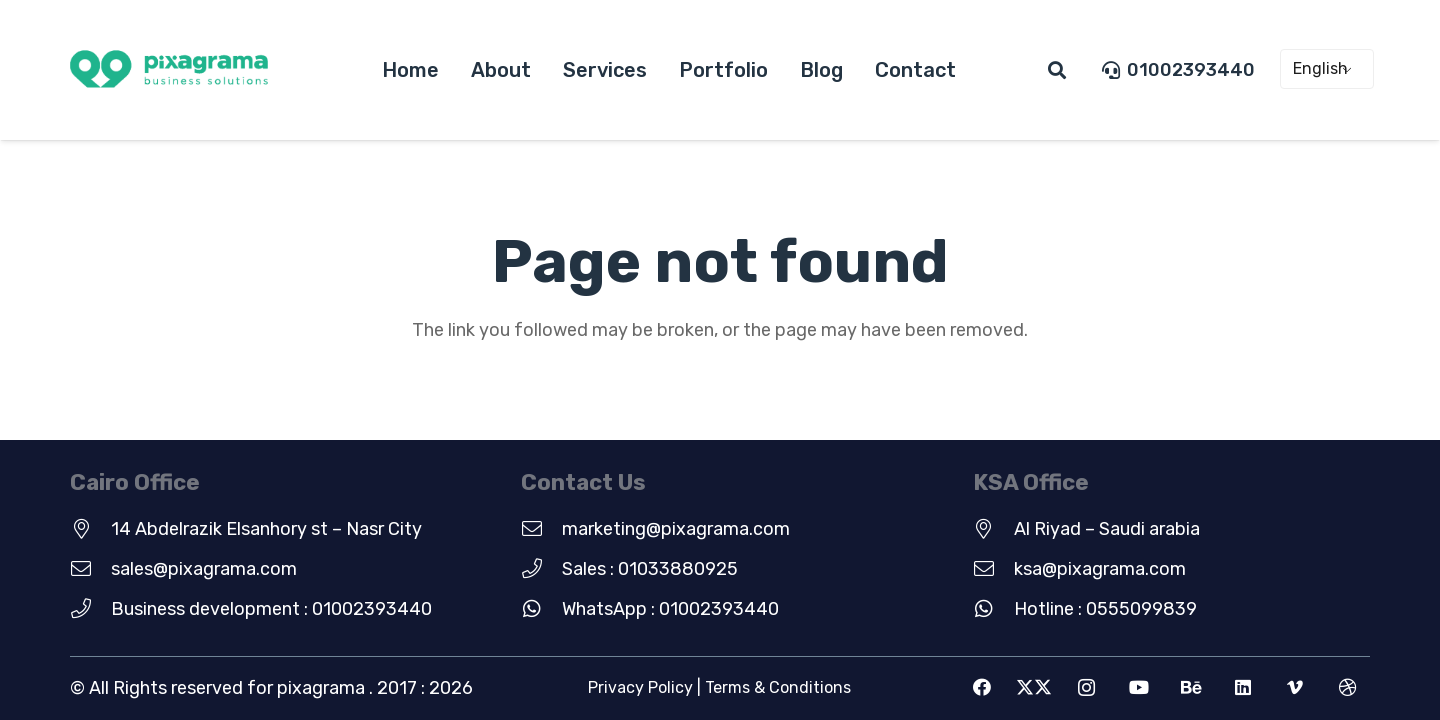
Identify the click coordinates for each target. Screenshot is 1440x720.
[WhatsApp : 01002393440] (541, 609)
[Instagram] (1086, 687)
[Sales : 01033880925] (541, 569)
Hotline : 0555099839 (1105, 609)
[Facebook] (982, 687)
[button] (1057, 70)
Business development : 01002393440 (271, 609)
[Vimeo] (1295, 687)
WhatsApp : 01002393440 (670, 609)
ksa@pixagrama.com (1100, 569)
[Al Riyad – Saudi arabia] (993, 529)
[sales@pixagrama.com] (90, 569)
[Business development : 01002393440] (90, 609)
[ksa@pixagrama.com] (993, 569)
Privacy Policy (640, 687)
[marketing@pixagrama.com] (541, 529)
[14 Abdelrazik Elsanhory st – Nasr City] (90, 529)
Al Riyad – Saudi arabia (1107, 529)
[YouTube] (1138, 687)
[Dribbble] (1347, 687)
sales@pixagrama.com (204, 569)
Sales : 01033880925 (650, 569)
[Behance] (1190, 687)
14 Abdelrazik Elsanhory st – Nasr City (266, 529)
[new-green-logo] (169, 70)
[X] (1034, 687)
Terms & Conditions (778, 687)
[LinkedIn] (1243, 687)
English (1320, 68)
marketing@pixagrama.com (676, 529)
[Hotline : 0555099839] (993, 609)
